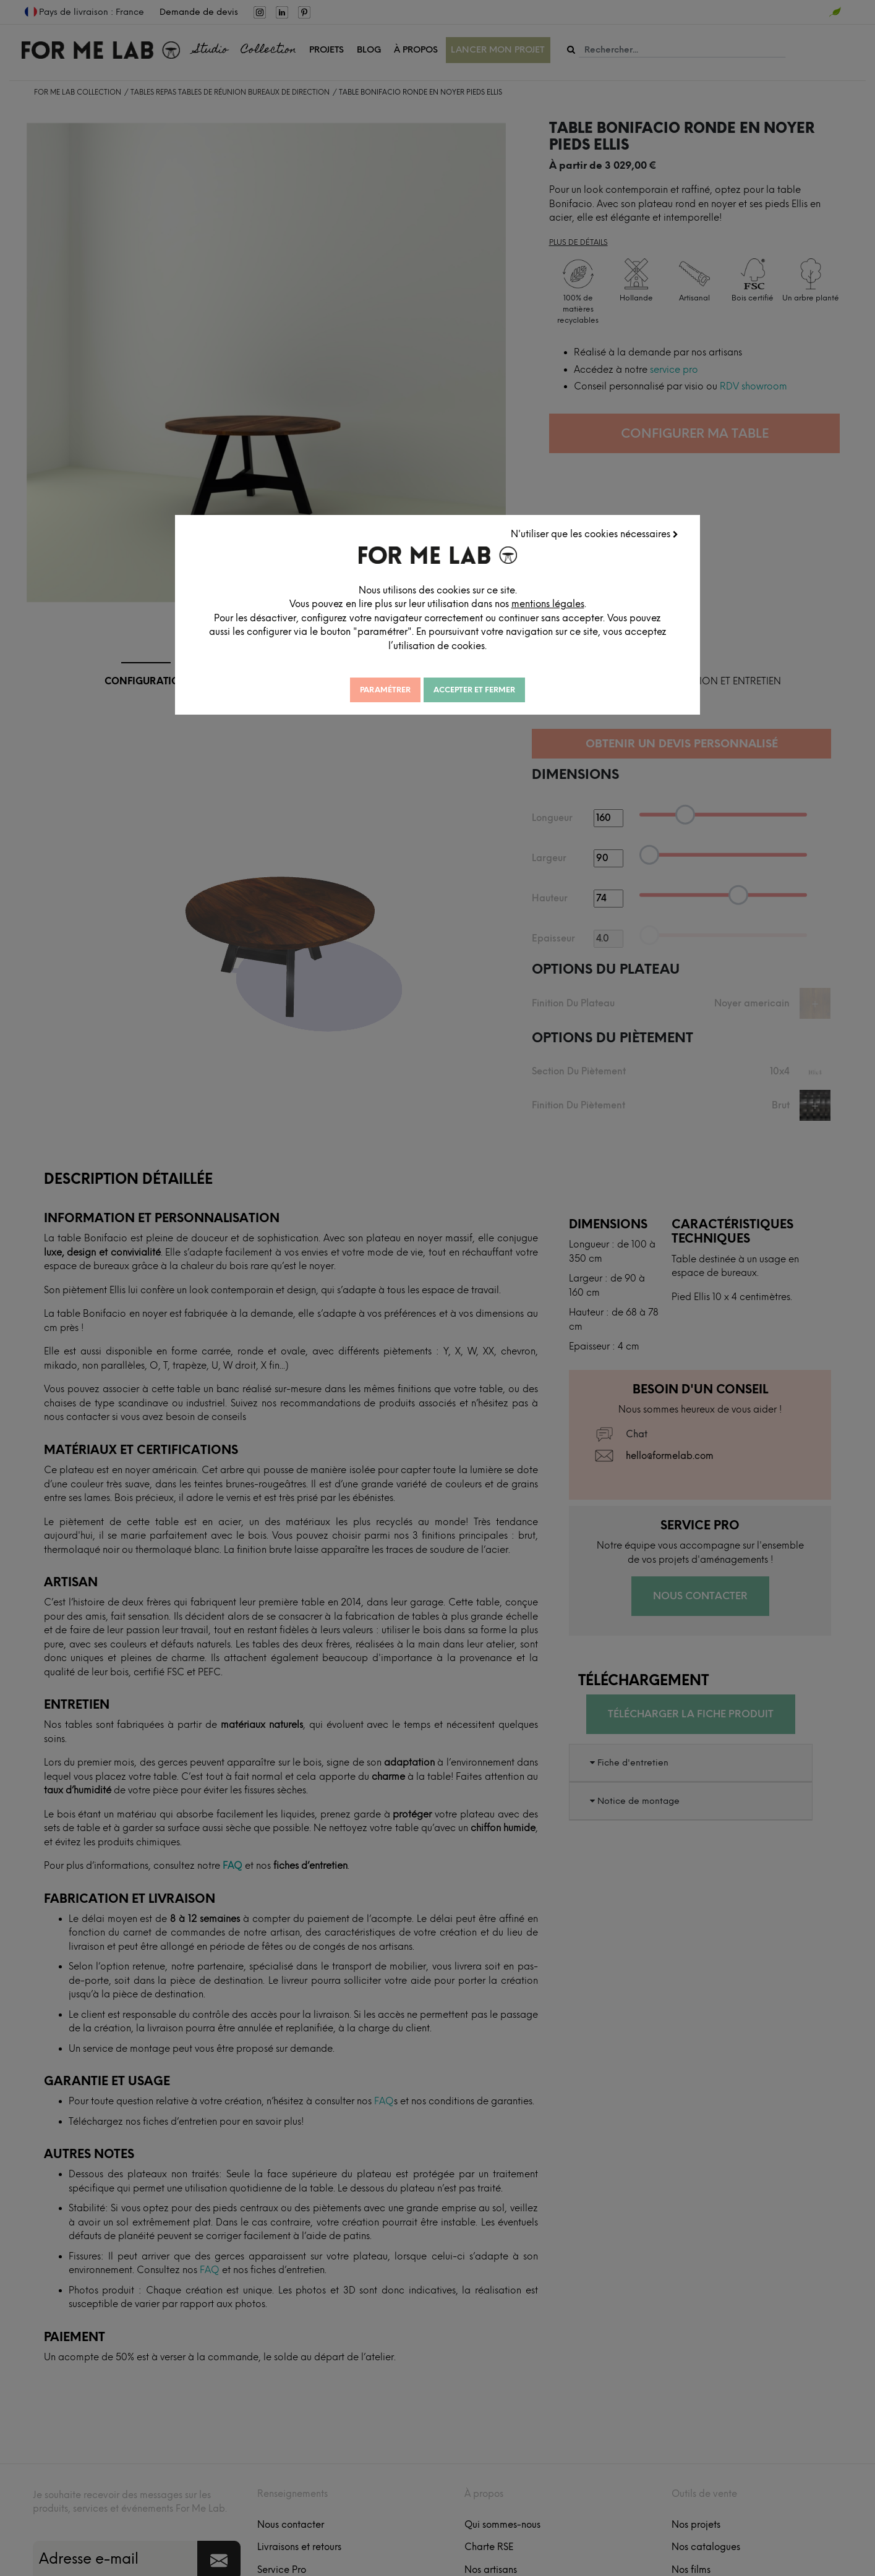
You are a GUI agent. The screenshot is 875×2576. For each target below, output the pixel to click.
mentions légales (547, 604)
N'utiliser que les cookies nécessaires (594, 534)
